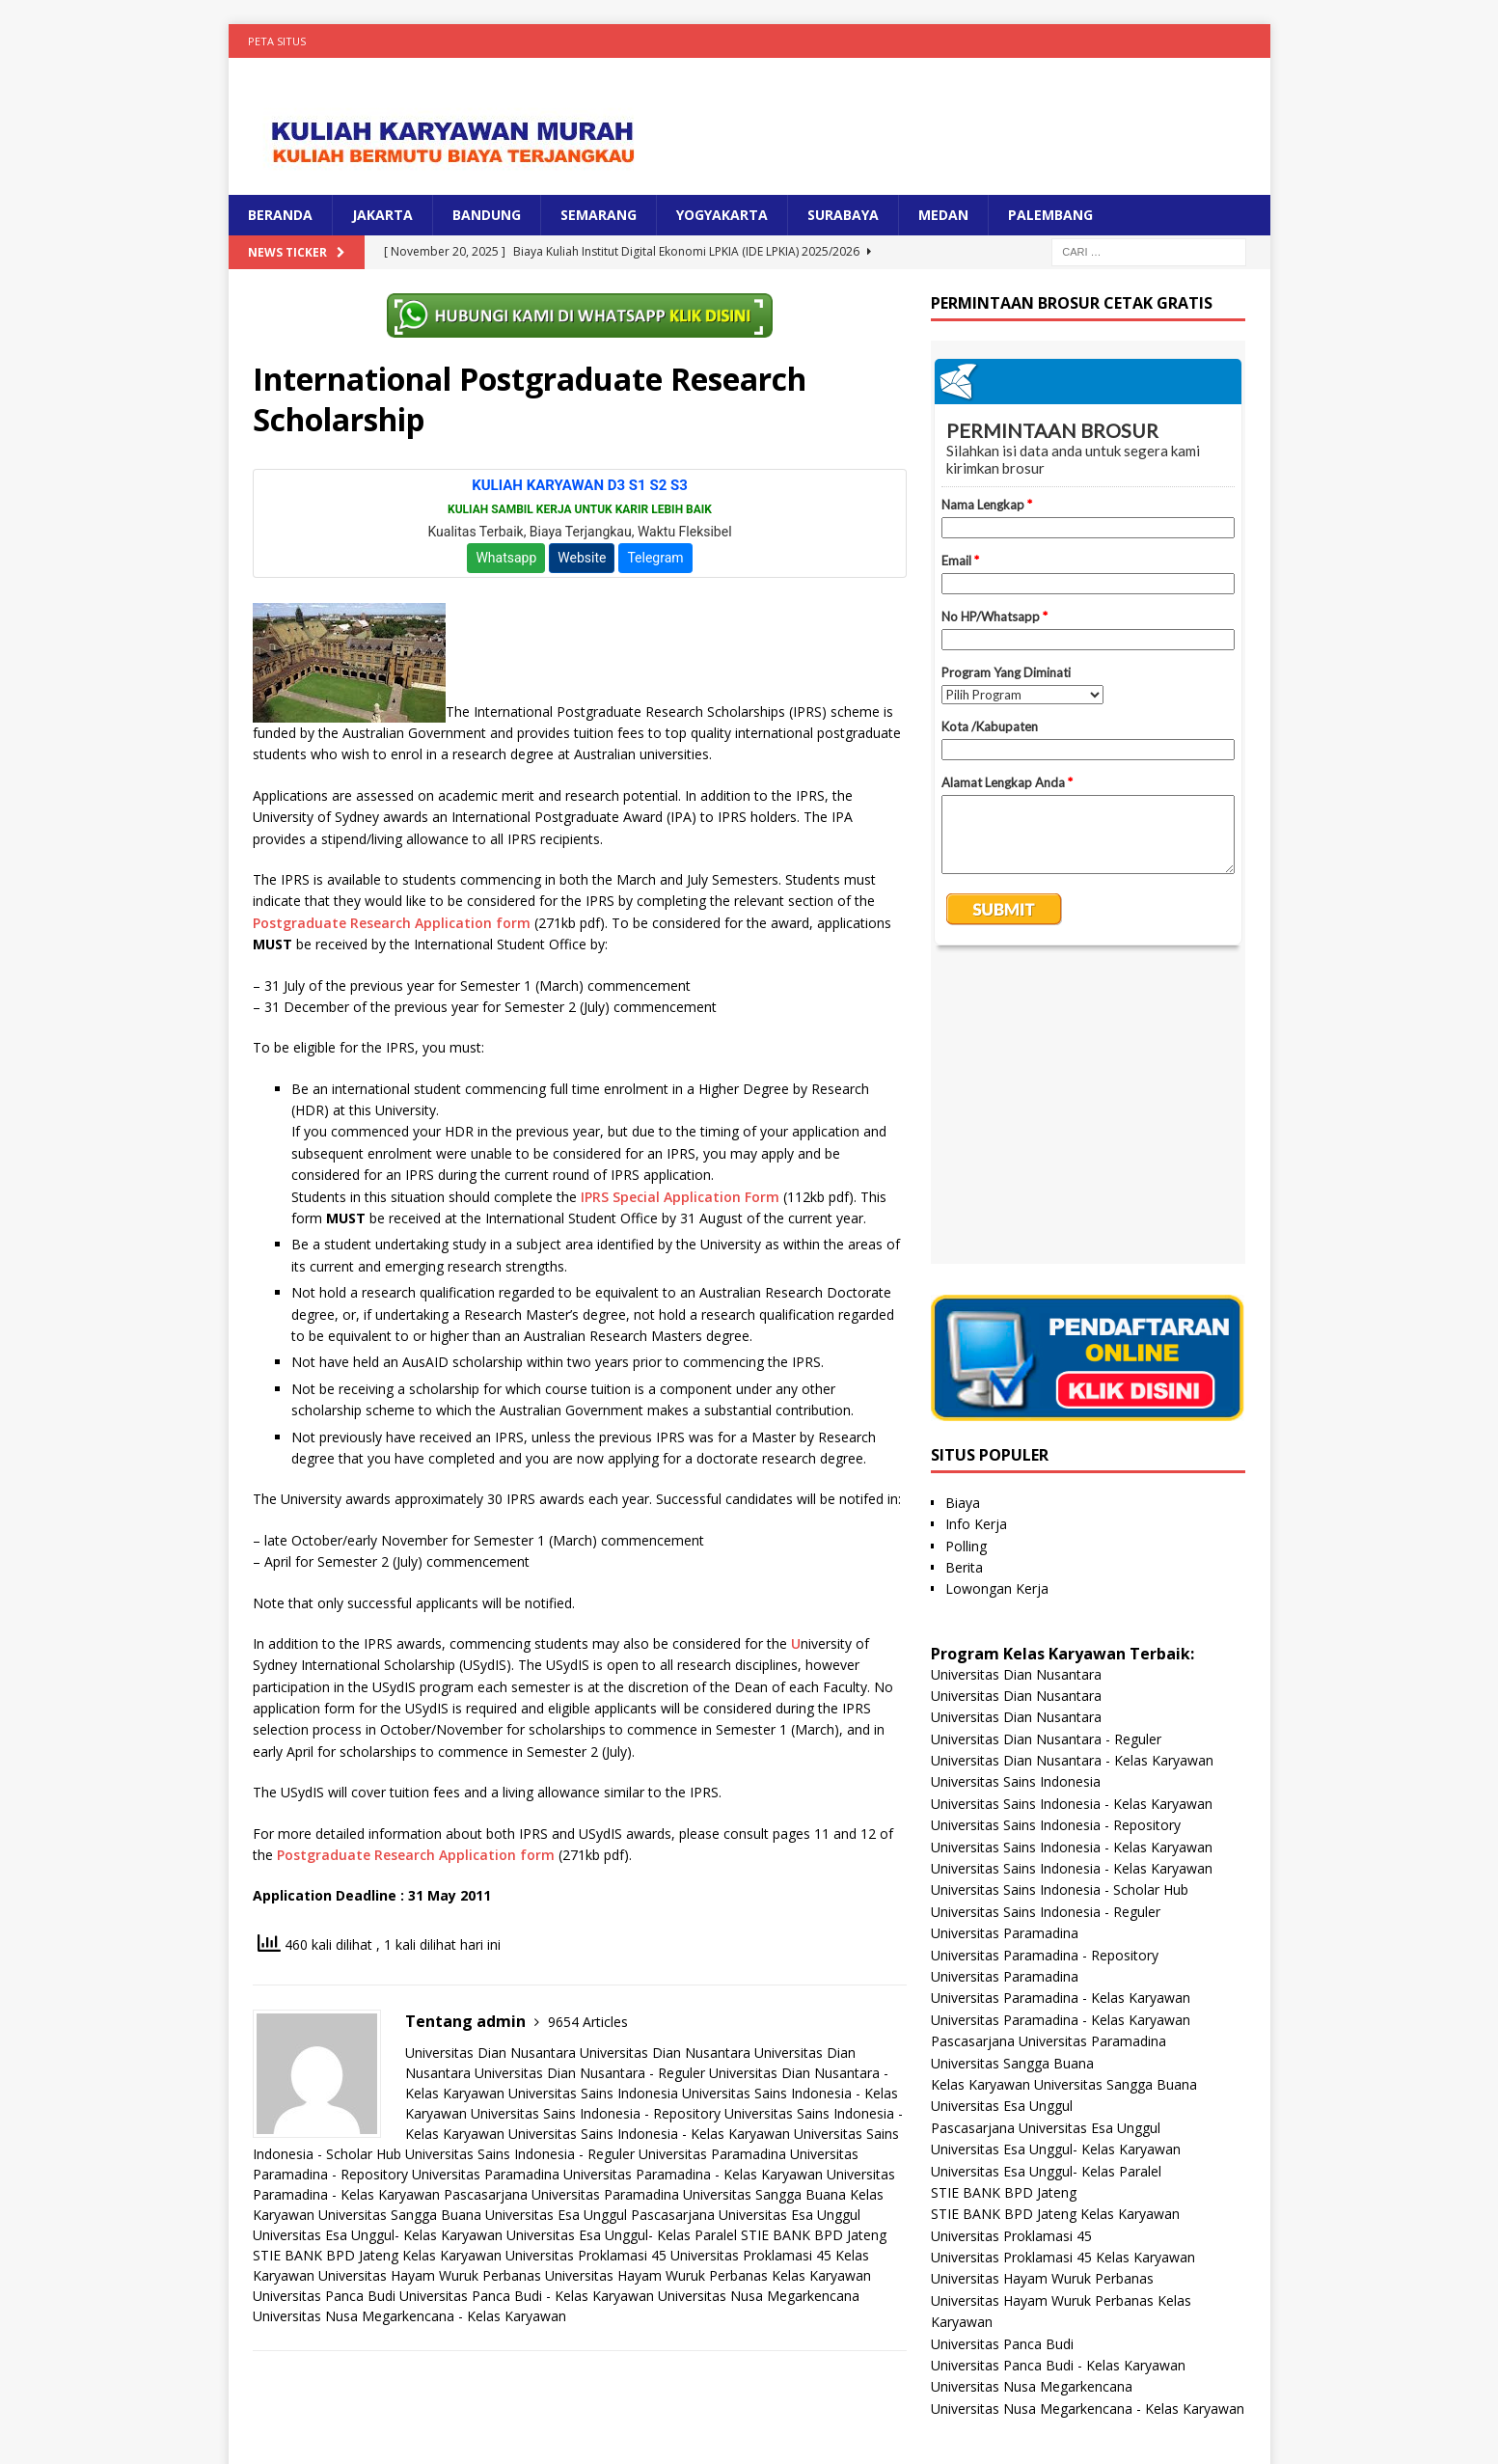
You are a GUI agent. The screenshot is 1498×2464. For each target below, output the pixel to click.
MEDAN (943, 214)
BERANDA (280, 214)
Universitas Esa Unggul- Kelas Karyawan (378, 2235)
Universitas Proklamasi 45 (586, 2255)
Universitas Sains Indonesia (593, 2093)
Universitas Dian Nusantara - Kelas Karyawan (1072, 1468)
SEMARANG (598, 214)
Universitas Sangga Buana (764, 2194)
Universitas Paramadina (712, 2154)
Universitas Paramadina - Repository (1044, 1663)
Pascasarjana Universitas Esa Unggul (745, 2214)
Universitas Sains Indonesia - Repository (596, 2113)
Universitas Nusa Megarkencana (758, 2295)
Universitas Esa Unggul (556, 2214)
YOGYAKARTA (722, 214)
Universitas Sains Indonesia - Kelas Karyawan (649, 2133)
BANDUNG (486, 214)
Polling (966, 1254)
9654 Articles (588, 2021)
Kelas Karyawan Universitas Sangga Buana (1064, 1792)
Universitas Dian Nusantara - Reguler (590, 2073)
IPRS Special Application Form (680, 1197)
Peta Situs (277, 41)
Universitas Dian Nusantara (490, 2052)
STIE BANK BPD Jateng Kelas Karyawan (377, 2255)
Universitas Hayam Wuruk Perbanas (429, 2275)
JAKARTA (382, 214)
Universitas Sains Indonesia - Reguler (520, 2154)
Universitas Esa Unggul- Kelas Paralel (621, 2235)
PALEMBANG (1050, 214)
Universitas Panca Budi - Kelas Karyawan (526, 2295)
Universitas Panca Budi (324, 2295)
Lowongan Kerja (997, 1296)
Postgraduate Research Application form (392, 923)
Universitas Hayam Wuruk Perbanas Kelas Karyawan (708, 2275)
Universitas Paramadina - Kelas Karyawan (693, 2174)
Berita (964, 1275)
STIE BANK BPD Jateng (813, 2235)
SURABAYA (843, 214)
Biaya (962, 1210)
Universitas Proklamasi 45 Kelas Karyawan (1063, 1965)
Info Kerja (976, 1231)
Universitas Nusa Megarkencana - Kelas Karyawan (409, 2316)
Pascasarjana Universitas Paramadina (561, 2194)
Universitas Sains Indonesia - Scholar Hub (1059, 1597)
